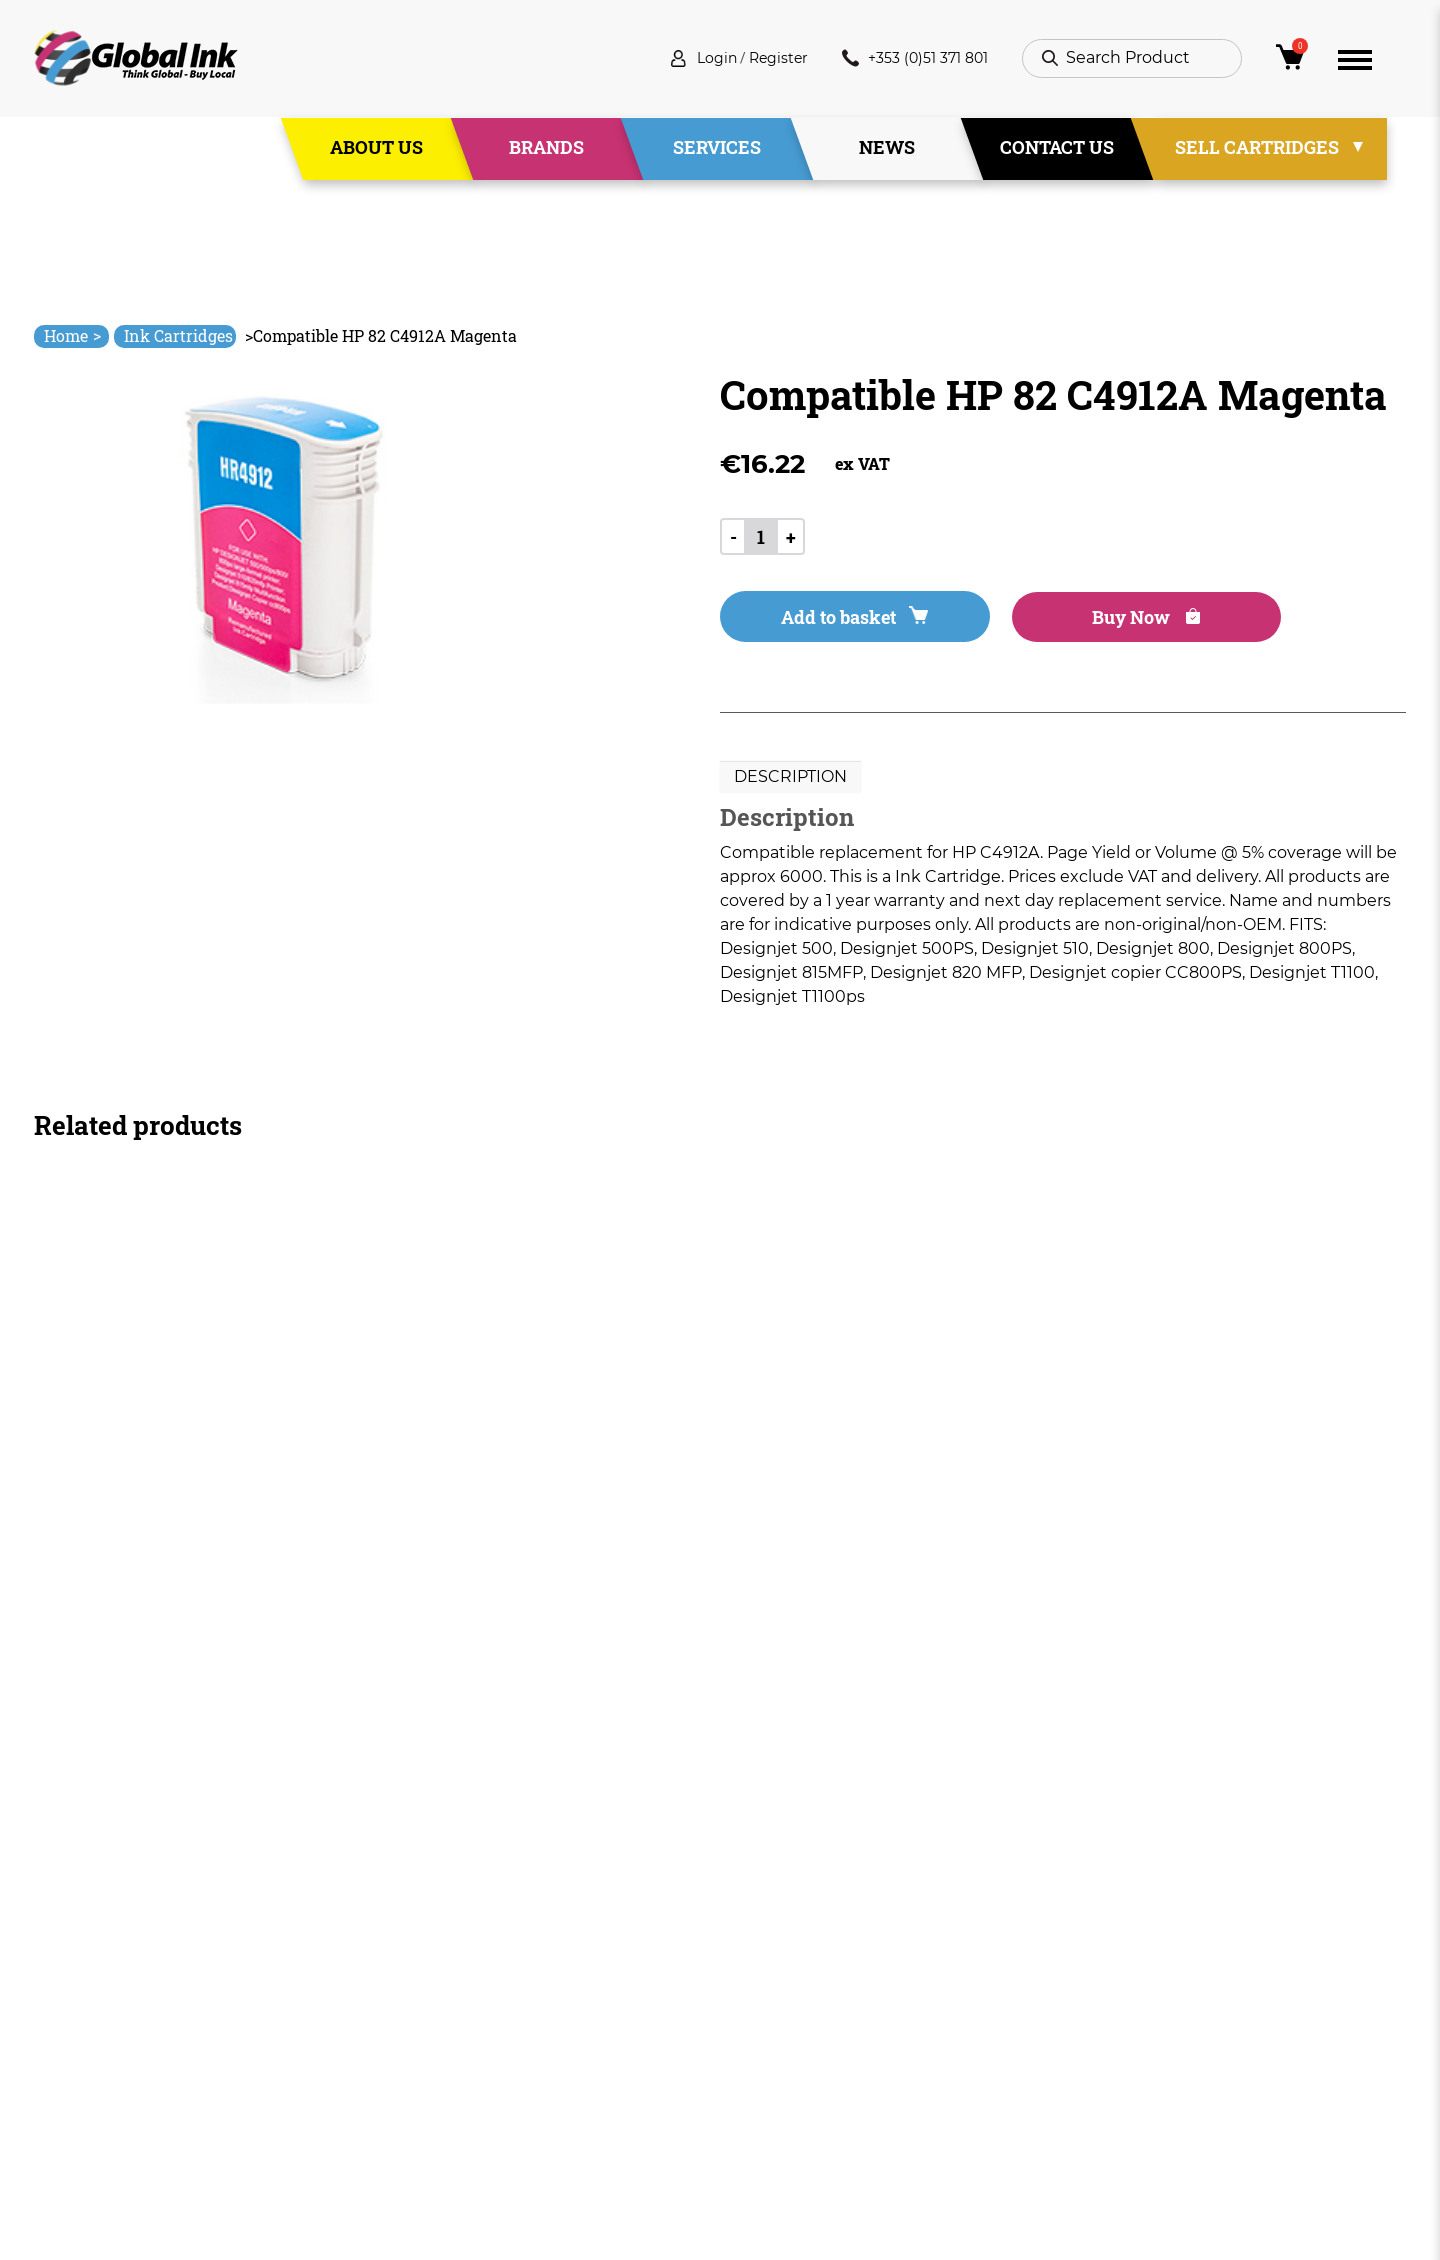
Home (72, 335)
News (887, 149)
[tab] (790, 781)
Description (790, 780)
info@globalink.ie (118, 1979)
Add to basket (831, 620)
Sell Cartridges (1257, 149)
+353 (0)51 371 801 (907, 59)
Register (759, 59)
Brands (546, 149)
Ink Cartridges (178, 335)
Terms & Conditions (798, 1989)
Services (717, 149)
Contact (478, 2097)
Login (690, 59)
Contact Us (1057, 149)
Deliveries (759, 1953)
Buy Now (1079, 620)
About (471, 1989)
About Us (376, 149)
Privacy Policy (774, 2025)
